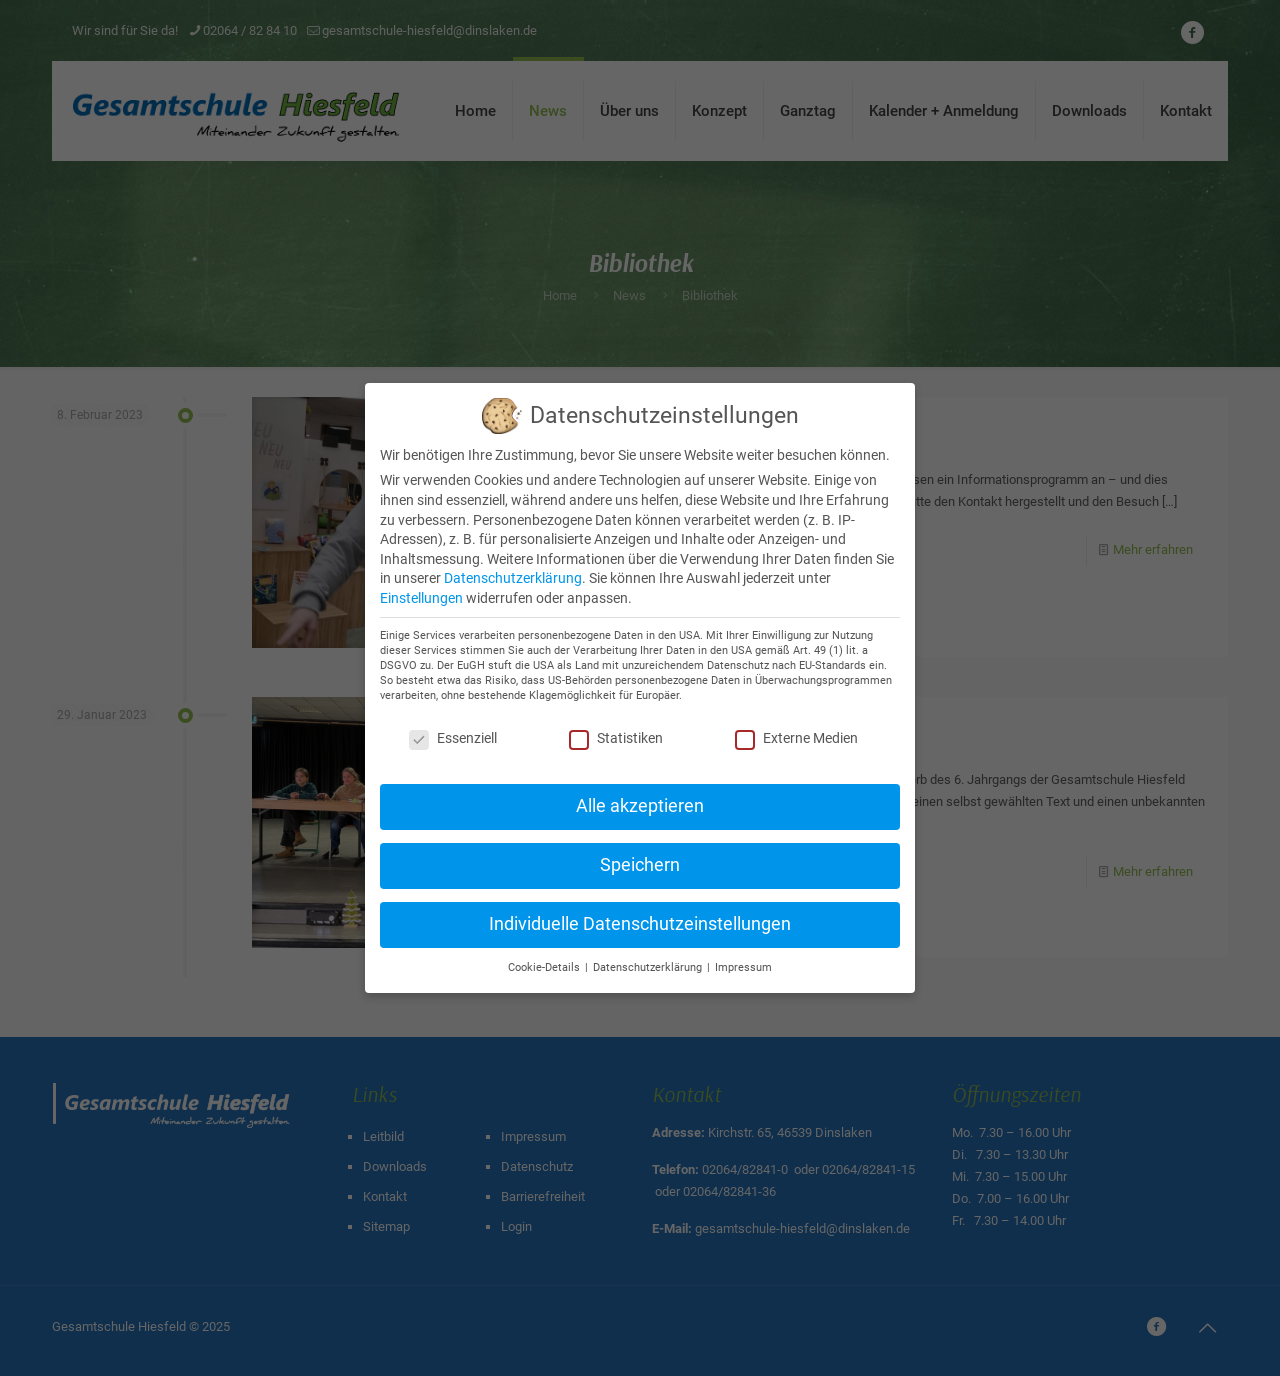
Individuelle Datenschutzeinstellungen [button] (640, 924)
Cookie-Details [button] (545, 967)
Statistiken (616, 738)
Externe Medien (796, 738)
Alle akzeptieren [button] (640, 806)
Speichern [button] (640, 865)
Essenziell (453, 738)
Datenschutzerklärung (513, 578)
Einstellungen (421, 598)
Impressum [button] (743, 967)
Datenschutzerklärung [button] (649, 967)
